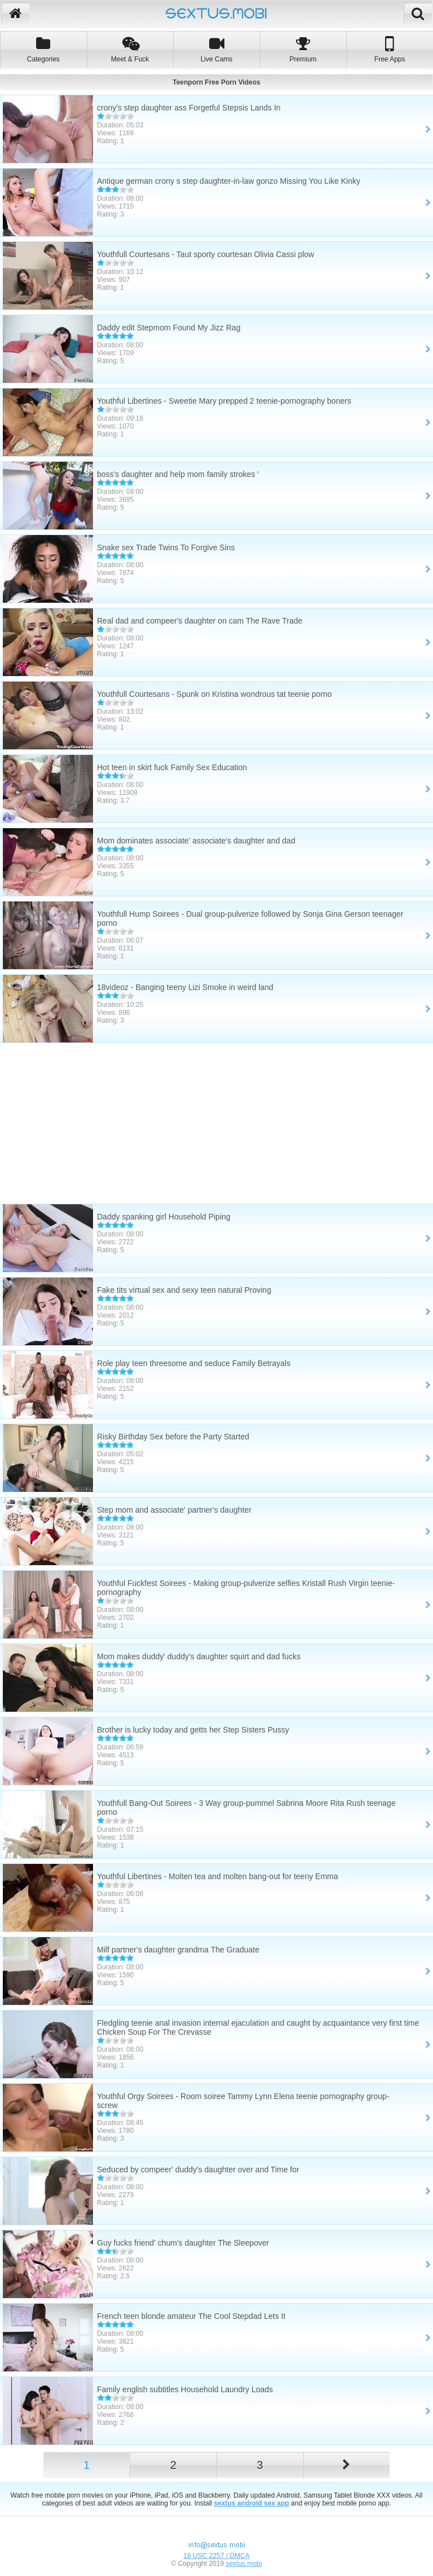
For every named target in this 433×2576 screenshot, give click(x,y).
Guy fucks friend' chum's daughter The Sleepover (183, 2242)
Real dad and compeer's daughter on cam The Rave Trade (199, 620)
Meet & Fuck (130, 49)
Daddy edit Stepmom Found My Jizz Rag (168, 327)
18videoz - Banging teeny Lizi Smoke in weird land (185, 987)
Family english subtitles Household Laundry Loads (185, 2389)
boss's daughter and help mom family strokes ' (178, 474)
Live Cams (216, 49)
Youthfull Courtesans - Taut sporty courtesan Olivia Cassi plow (205, 254)
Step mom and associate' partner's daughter (174, 1509)
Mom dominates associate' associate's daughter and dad (196, 840)
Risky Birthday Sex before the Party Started (173, 1436)
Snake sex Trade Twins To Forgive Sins (166, 547)
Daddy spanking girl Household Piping (164, 1216)
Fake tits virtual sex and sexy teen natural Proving (184, 1289)
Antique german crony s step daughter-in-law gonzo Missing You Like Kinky (228, 180)
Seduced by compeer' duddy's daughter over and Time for (198, 2169)
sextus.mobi (244, 2564)
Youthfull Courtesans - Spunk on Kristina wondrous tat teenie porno (214, 694)
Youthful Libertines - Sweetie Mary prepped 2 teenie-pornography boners (224, 400)
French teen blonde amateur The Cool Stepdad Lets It (191, 2316)
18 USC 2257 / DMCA (216, 2556)
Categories (43, 49)
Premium (303, 49)
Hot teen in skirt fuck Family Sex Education (172, 767)
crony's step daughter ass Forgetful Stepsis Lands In (189, 107)
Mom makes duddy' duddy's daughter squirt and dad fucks (199, 1656)
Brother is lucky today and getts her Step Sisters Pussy (193, 1729)
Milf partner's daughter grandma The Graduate (178, 1949)
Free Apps (389, 49)
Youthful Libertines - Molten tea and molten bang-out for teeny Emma (217, 1876)
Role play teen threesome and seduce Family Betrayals (193, 1363)
